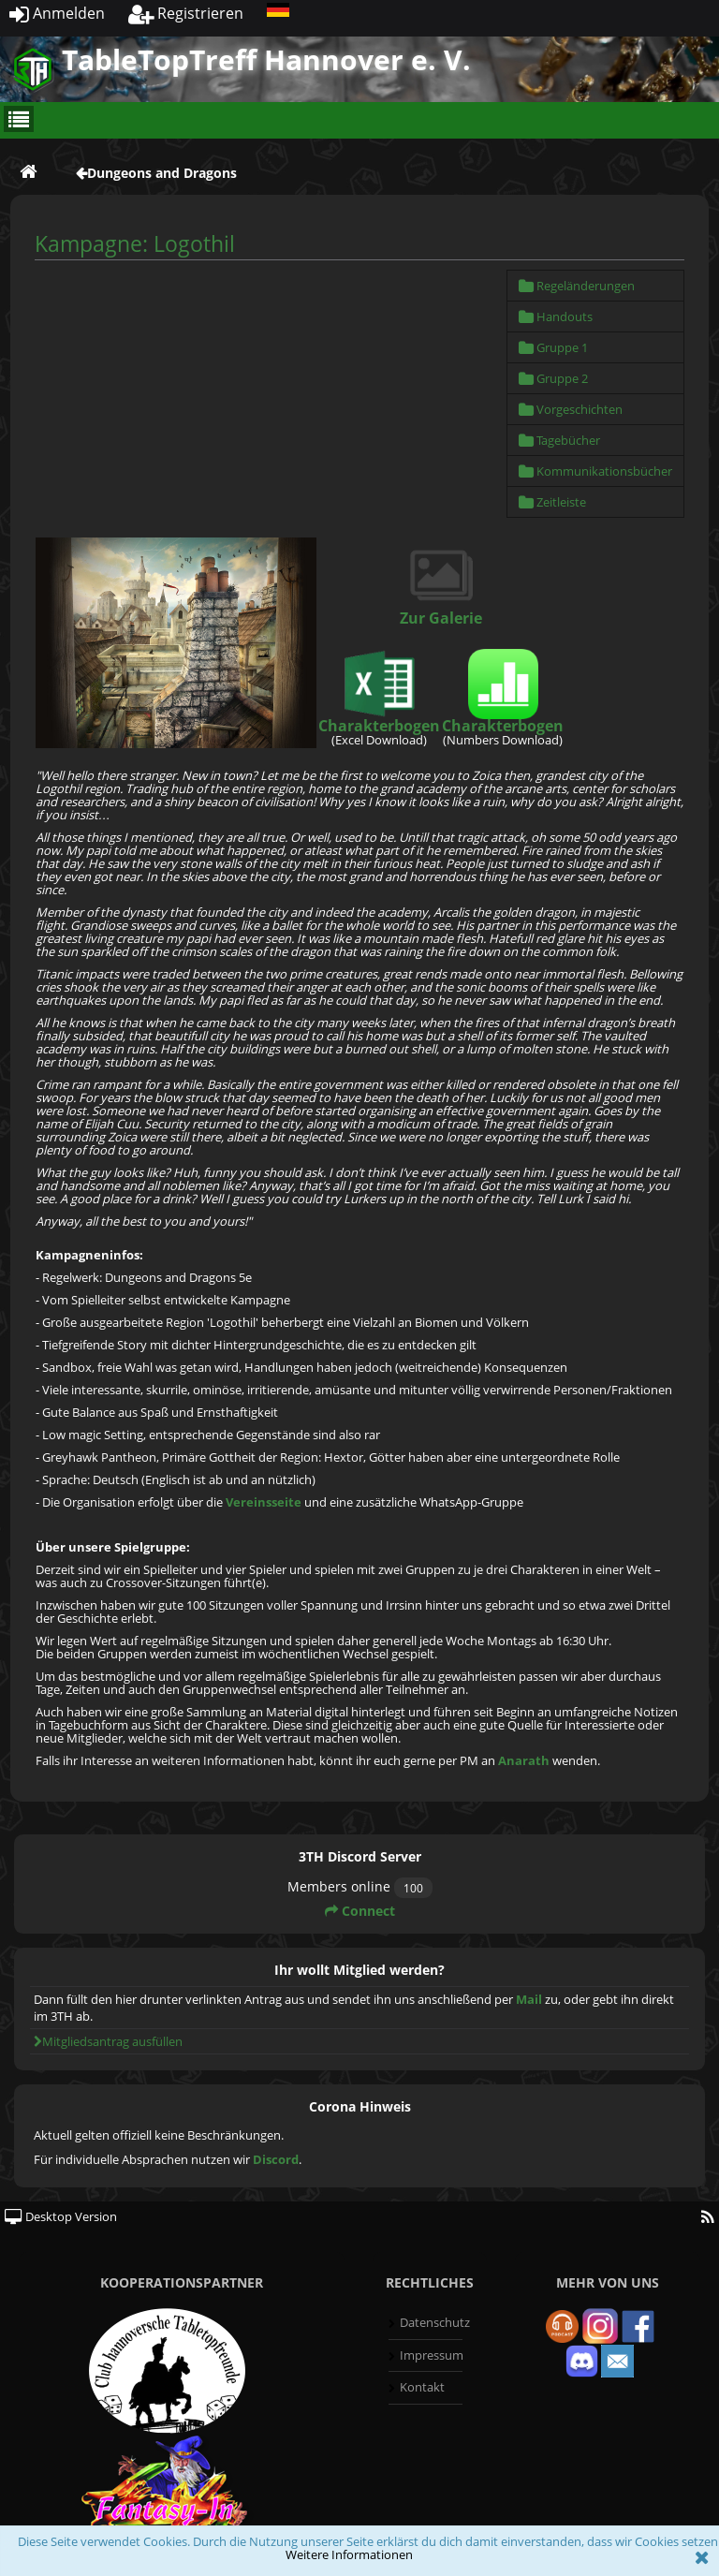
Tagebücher (559, 440)
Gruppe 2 (553, 378)
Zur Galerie (441, 618)
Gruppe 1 (553, 347)
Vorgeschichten (571, 409)
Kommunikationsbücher (595, 471)
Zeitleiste (552, 501)
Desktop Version (61, 2216)
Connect (360, 1911)
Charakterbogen (379, 725)
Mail (529, 1999)
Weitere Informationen (349, 2554)
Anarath (524, 1760)
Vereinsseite (263, 1502)
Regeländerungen (577, 285)
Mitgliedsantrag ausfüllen (108, 2041)
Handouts (556, 316)
